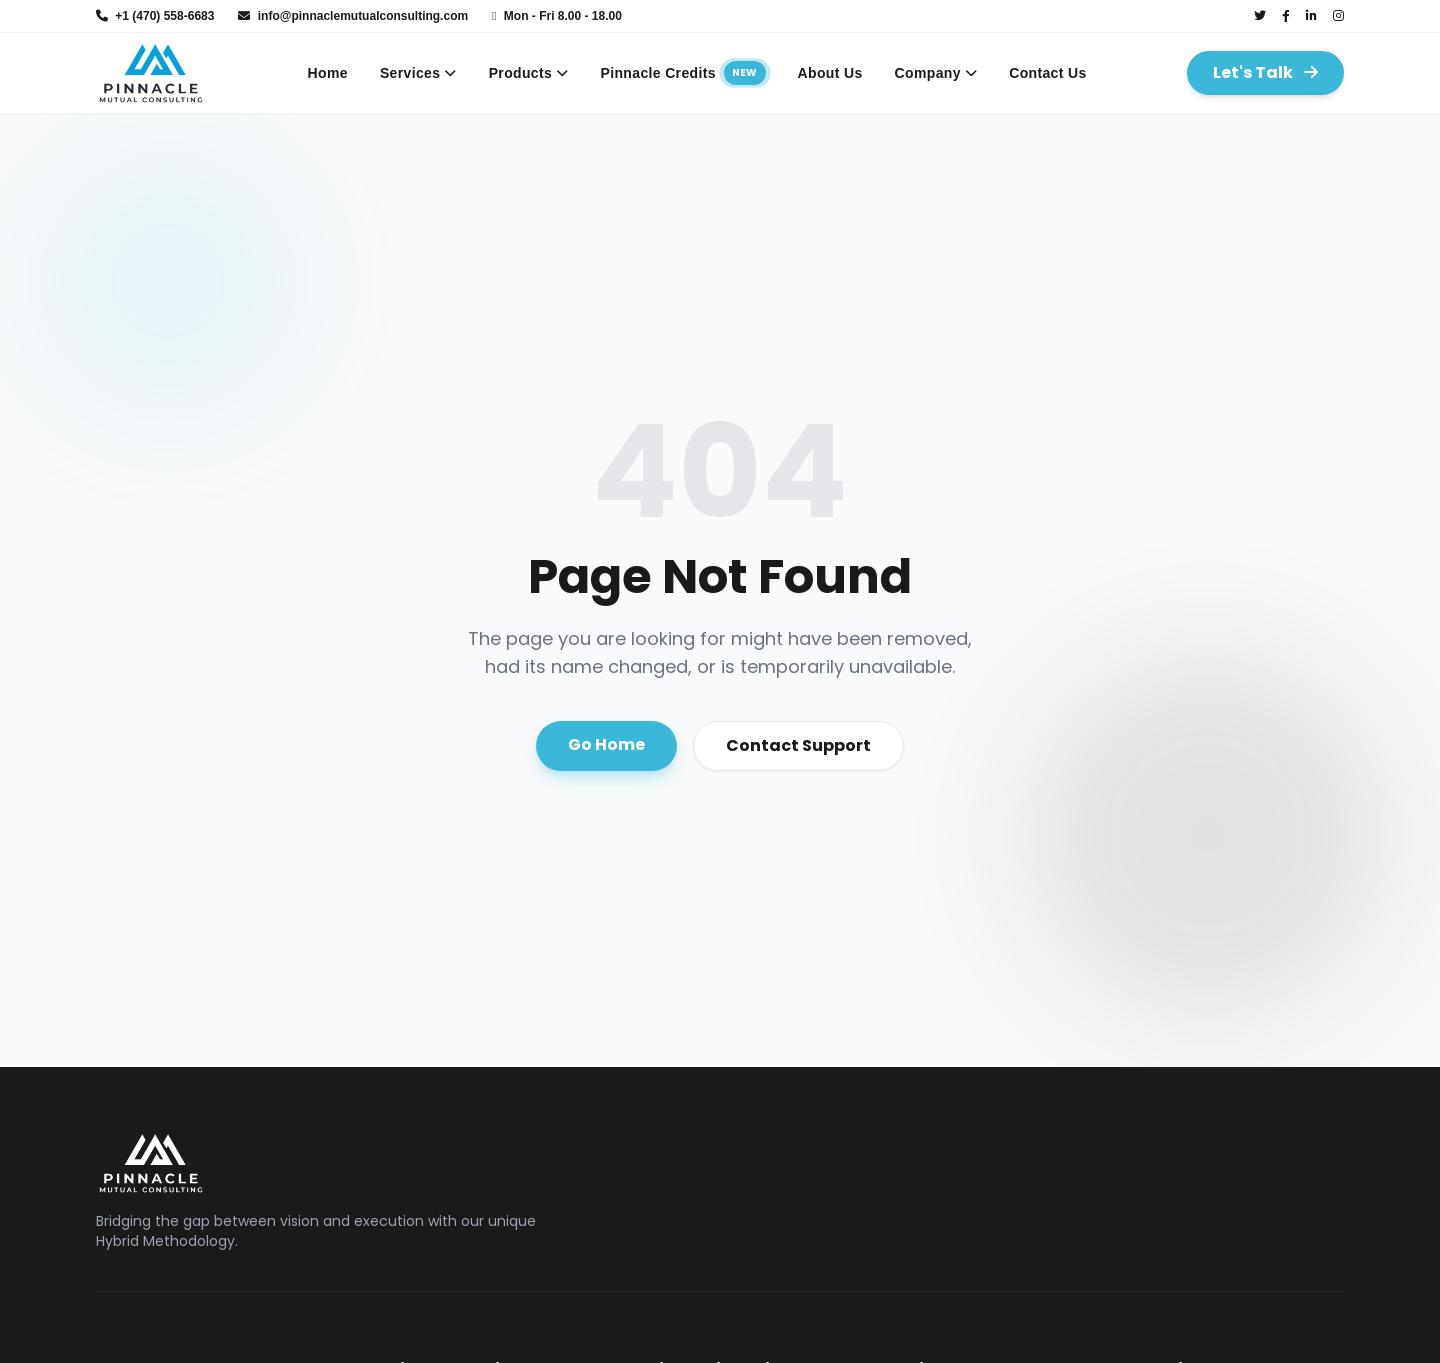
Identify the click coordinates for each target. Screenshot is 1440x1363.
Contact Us (1047, 73)
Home (328, 73)
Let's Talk (1265, 72)
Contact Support (798, 745)
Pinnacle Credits (683, 73)
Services (418, 73)
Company (936, 73)
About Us (830, 73)
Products (529, 73)
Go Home (606, 744)
